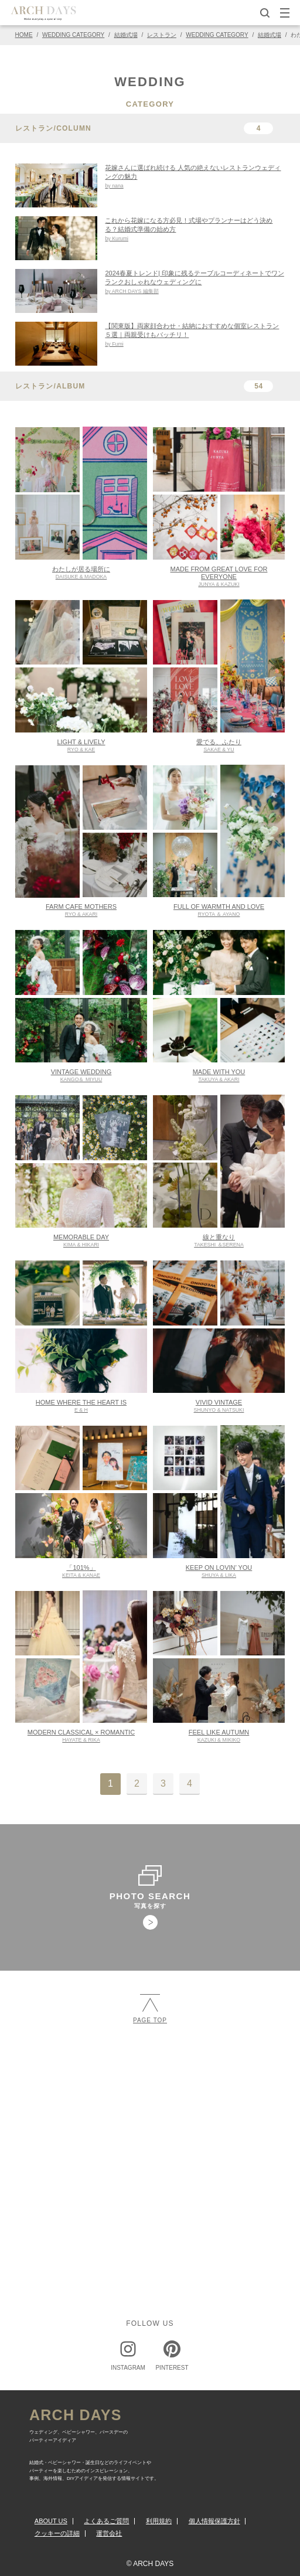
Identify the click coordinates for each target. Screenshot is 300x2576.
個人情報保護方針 (214, 2520)
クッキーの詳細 (57, 2533)
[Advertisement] (150, 2129)
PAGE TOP (150, 2008)
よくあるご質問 (106, 2520)
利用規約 (159, 2520)
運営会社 (109, 2533)
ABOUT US (51, 2520)
